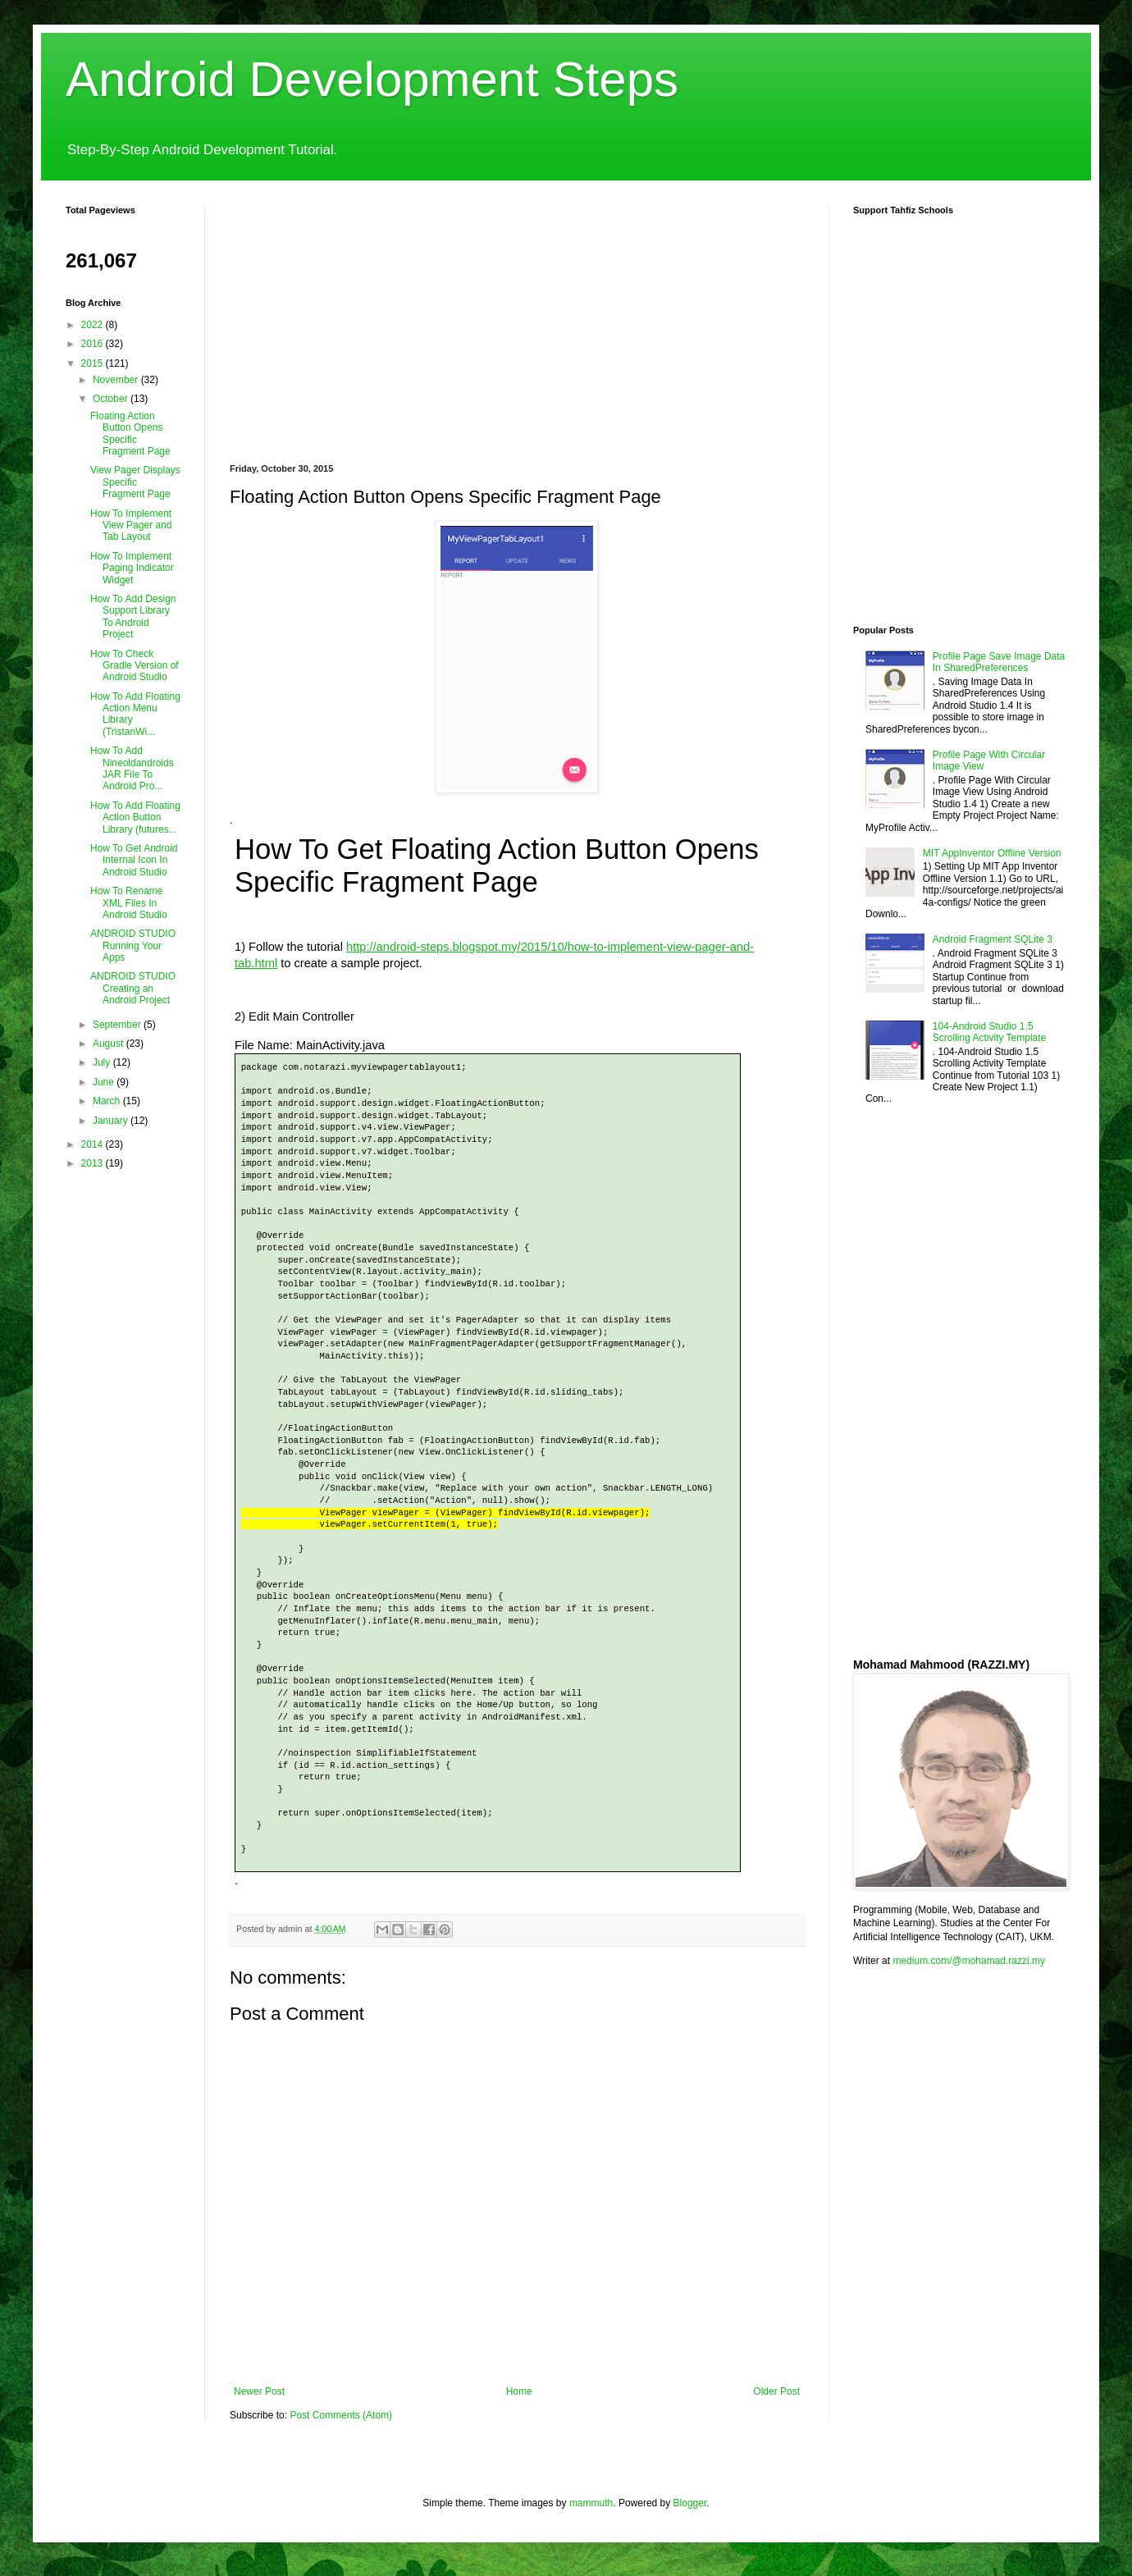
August (109, 1043)
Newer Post (259, 2391)
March (108, 1101)
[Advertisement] (430, 320)
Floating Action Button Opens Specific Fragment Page (130, 433)
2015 (93, 363)
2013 (93, 1163)
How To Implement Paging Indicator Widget (132, 568)
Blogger (690, 2503)
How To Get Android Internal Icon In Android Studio (134, 860)
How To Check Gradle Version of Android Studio (134, 665)
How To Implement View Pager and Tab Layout (131, 525)
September (118, 1024)
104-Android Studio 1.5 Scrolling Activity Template (990, 1032)
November (117, 380)
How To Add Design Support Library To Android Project (133, 616)
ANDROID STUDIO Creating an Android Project (133, 988)
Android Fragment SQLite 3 (992, 939)
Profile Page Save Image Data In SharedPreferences (999, 662)
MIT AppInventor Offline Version (992, 853)
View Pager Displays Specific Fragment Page (135, 482)
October (111, 398)
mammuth (591, 2503)
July (103, 1062)
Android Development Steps (372, 79)
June (104, 1082)
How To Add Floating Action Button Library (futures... (135, 817)
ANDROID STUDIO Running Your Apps (133, 945)
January (111, 1120)
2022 (93, 325)
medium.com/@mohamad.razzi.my (968, 1960)
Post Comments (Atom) (341, 2415)
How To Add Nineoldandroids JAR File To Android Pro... (132, 768)
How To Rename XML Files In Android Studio (128, 902)
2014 (93, 1144)
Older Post (776, 2391)
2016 (93, 343)
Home (519, 2391)
